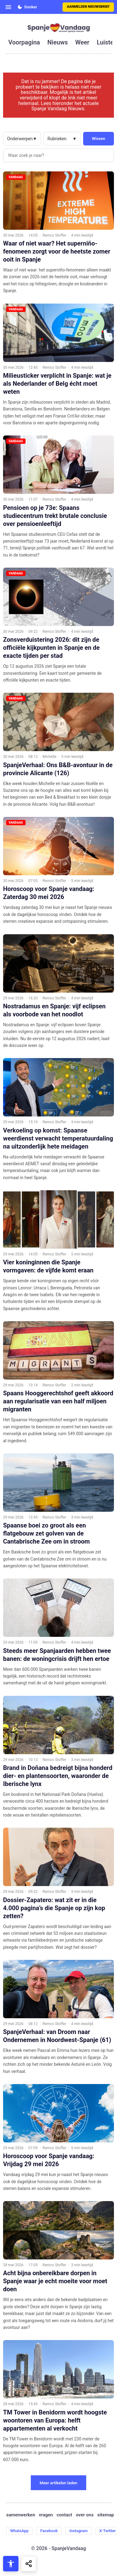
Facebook (49, 2530)
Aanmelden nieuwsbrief (88, 7)
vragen (46, 2515)
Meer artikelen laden (59, 2483)
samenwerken (20, 2515)
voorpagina (24, 42)
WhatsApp (19, 2530)
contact (64, 2515)
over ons (85, 2515)
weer (82, 42)
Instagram (78, 2530)
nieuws (57, 42)
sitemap (105, 2515)
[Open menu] (8, 7)
